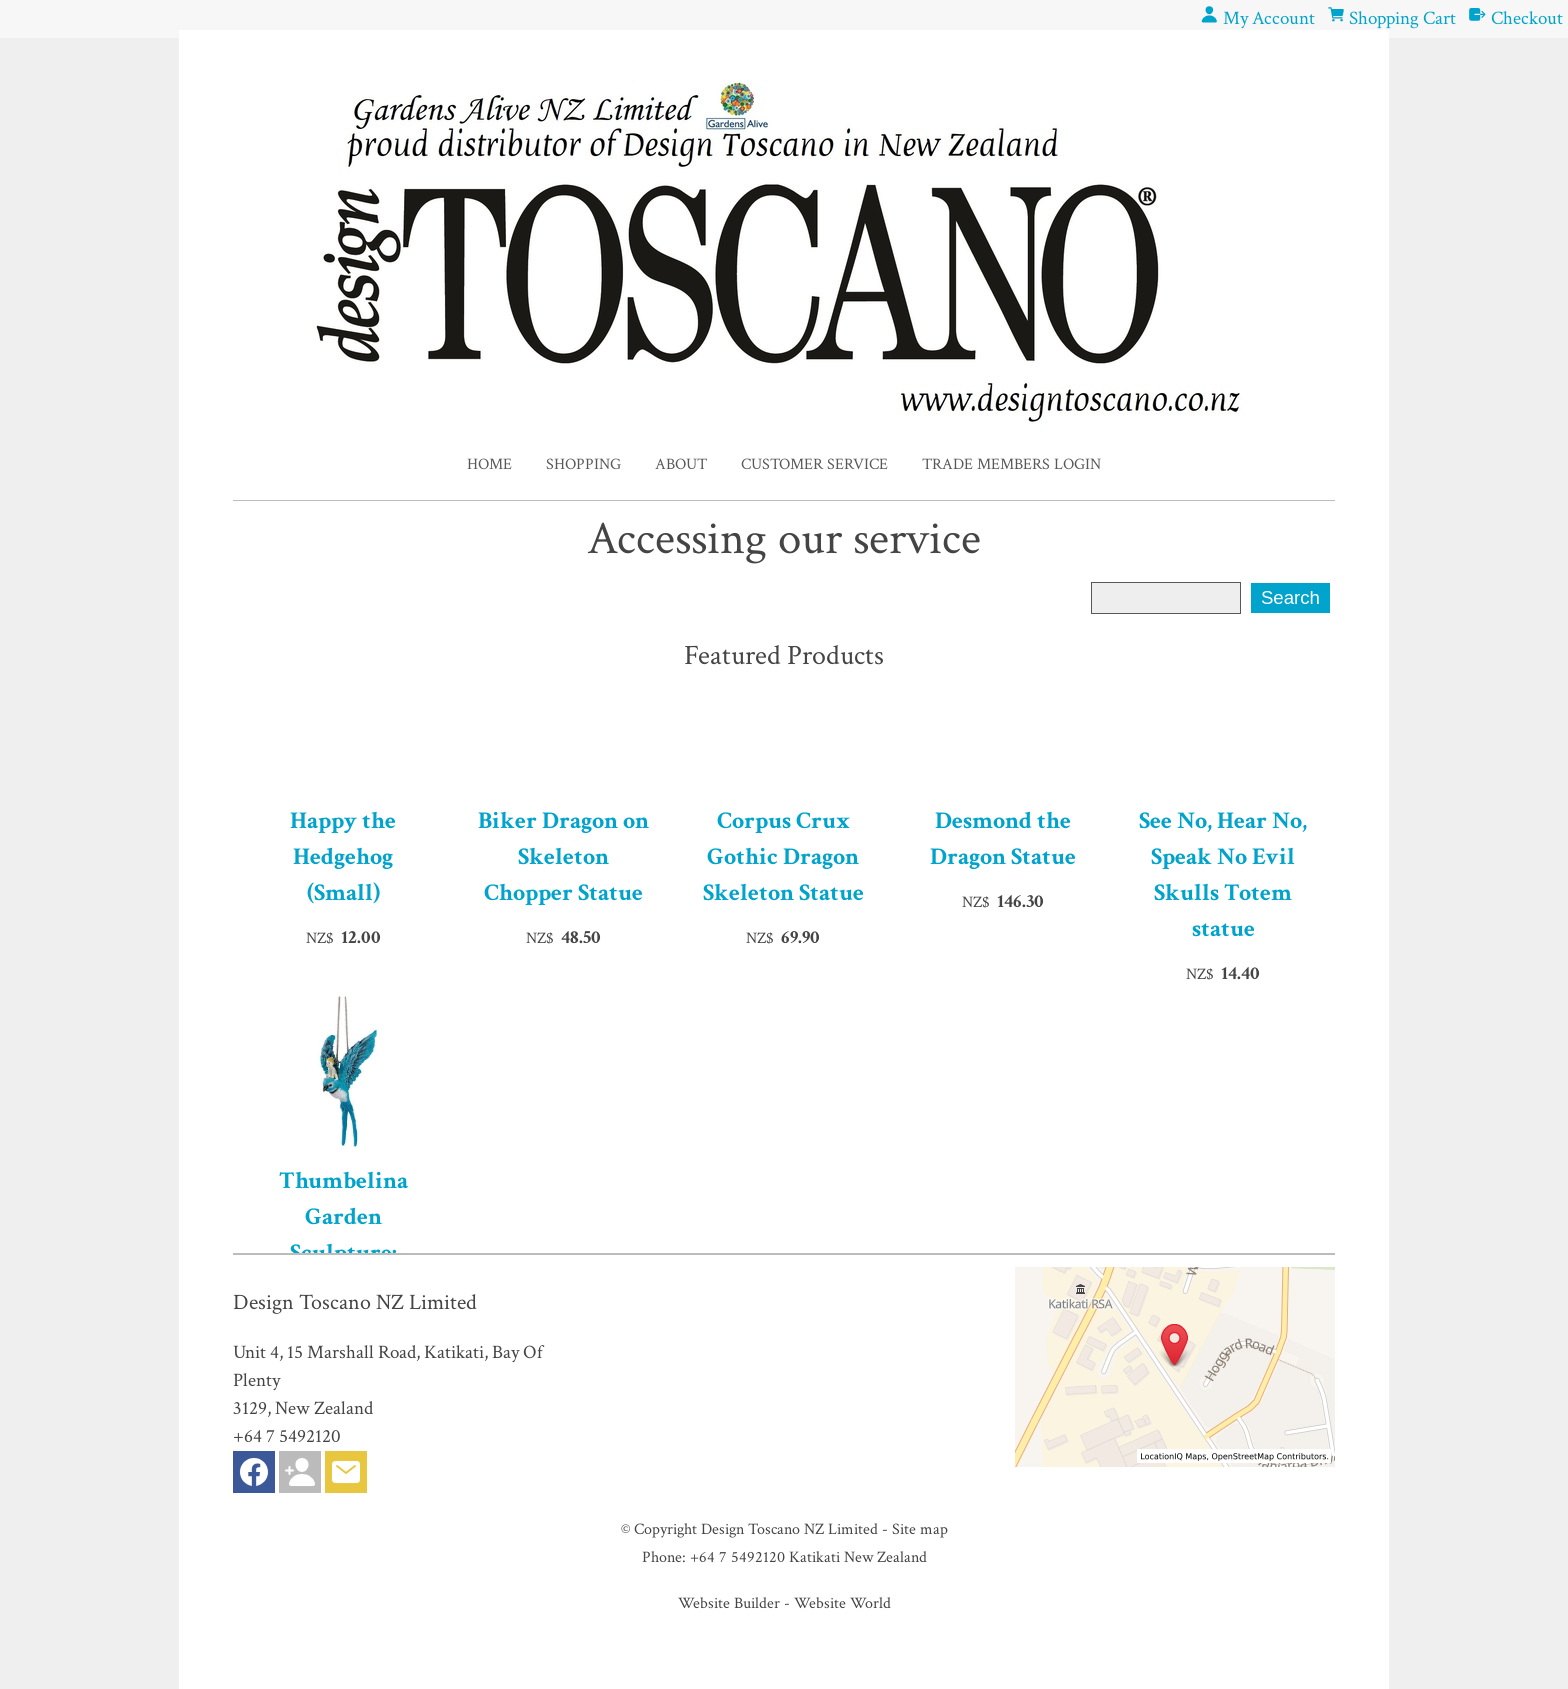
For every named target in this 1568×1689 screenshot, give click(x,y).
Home (489, 464)
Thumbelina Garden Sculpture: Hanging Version (343, 1234)
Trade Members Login (1011, 464)
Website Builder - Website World (784, 1603)
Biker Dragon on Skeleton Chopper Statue (563, 856)
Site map (920, 1529)
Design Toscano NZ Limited (789, 1529)
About (681, 464)
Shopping (583, 464)
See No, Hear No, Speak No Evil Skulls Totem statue (1223, 874)
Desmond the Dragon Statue (1003, 838)
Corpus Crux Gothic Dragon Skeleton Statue (783, 856)
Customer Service (814, 464)
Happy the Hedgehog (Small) (343, 856)
